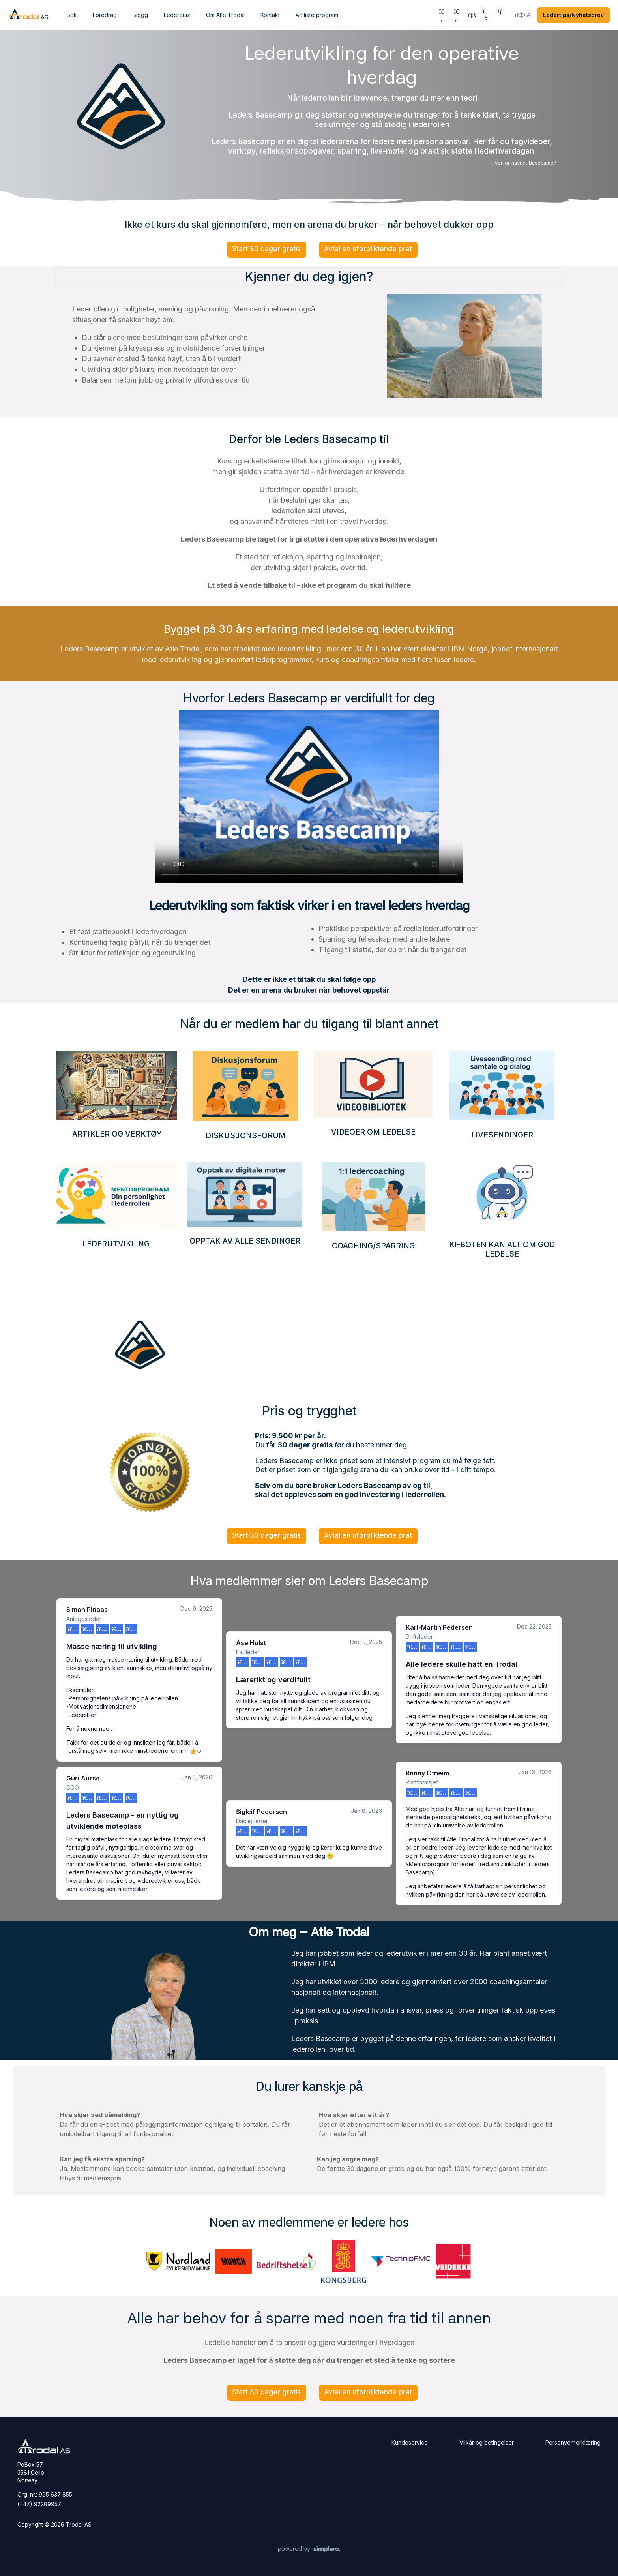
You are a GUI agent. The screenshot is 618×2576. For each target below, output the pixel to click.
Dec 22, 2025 (534, 1626)
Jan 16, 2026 (535, 1772)
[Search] (441, 15)
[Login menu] (522, 15)
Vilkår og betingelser (486, 2442)
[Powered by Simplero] (309, 2549)
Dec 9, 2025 (196, 1608)
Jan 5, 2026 (197, 1777)
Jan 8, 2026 (366, 1810)
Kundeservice (409, 2442)
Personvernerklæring (573, 2442)
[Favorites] (456, 15)
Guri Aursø (83, 1778)
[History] (471, 15)
